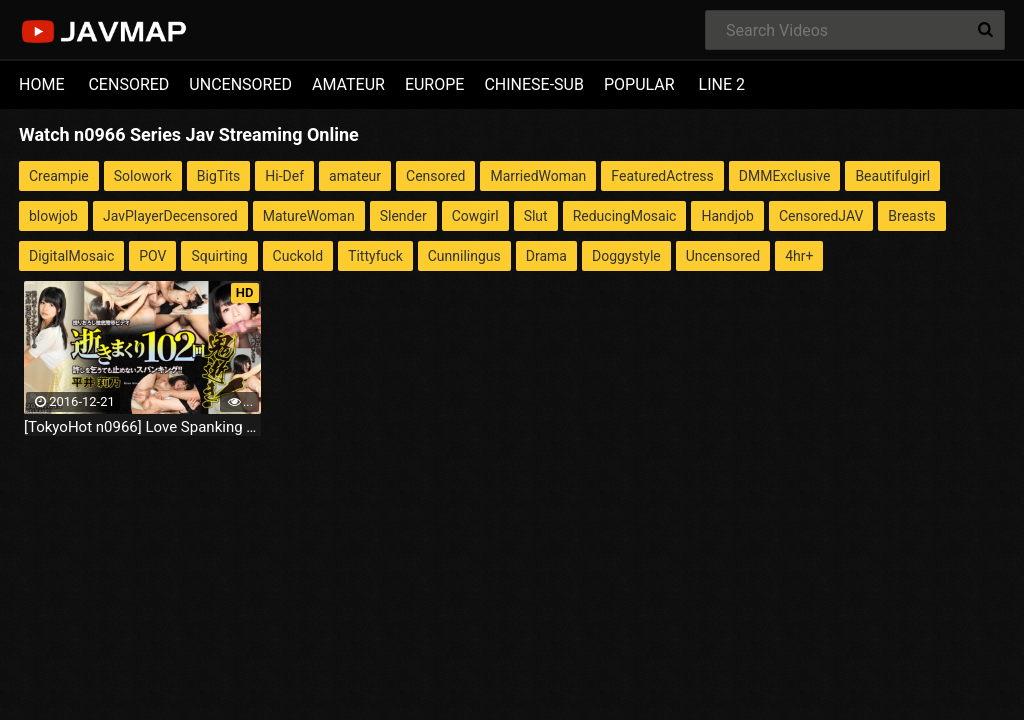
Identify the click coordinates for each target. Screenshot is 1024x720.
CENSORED (128, 84)
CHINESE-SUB (534, 84)
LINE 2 (722, 84)
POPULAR (639, 84)
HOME (41, 84)
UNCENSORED (240, 84)
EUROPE (435, 84)
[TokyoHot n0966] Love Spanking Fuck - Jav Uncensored (142, 427)
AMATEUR (348, 84)
